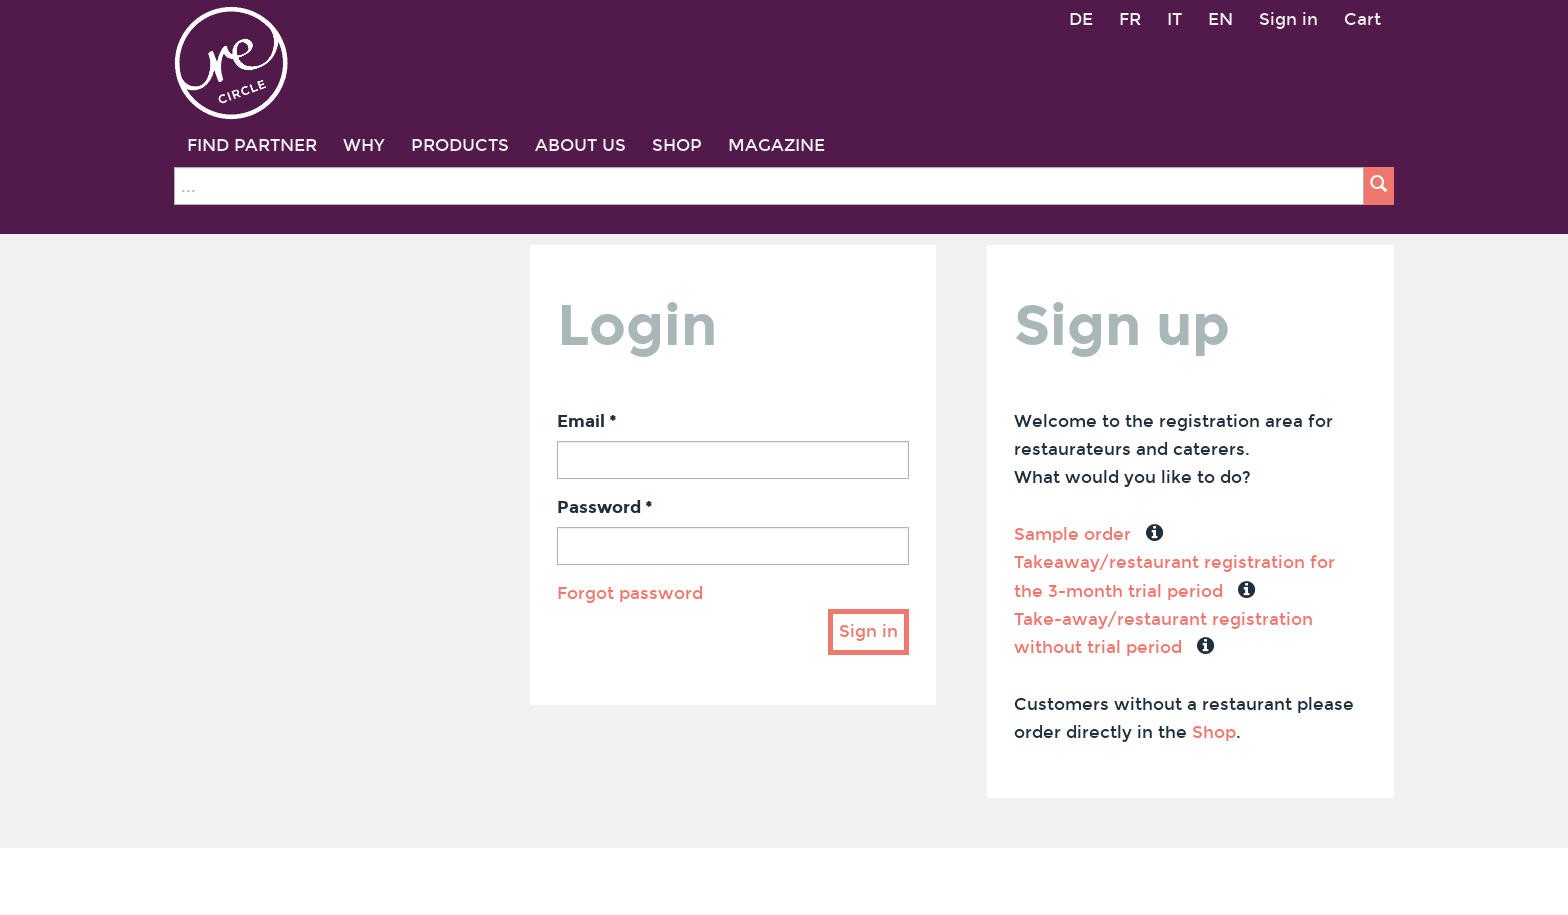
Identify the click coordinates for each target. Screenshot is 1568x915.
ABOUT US (580, 145)
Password (605, 507)
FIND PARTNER (252, 145)
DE (1081, 19)
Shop (1214, 732)
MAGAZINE (776, 145)
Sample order (1072, 534)
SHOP (677, 145)
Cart (1362, 19)
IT (1174, 19)
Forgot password (630, 593)
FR (1130, 19)
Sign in (1288, 19)
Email (587, 421)
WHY (364, 145)
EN (1220, 19)
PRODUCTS (460, 145)
